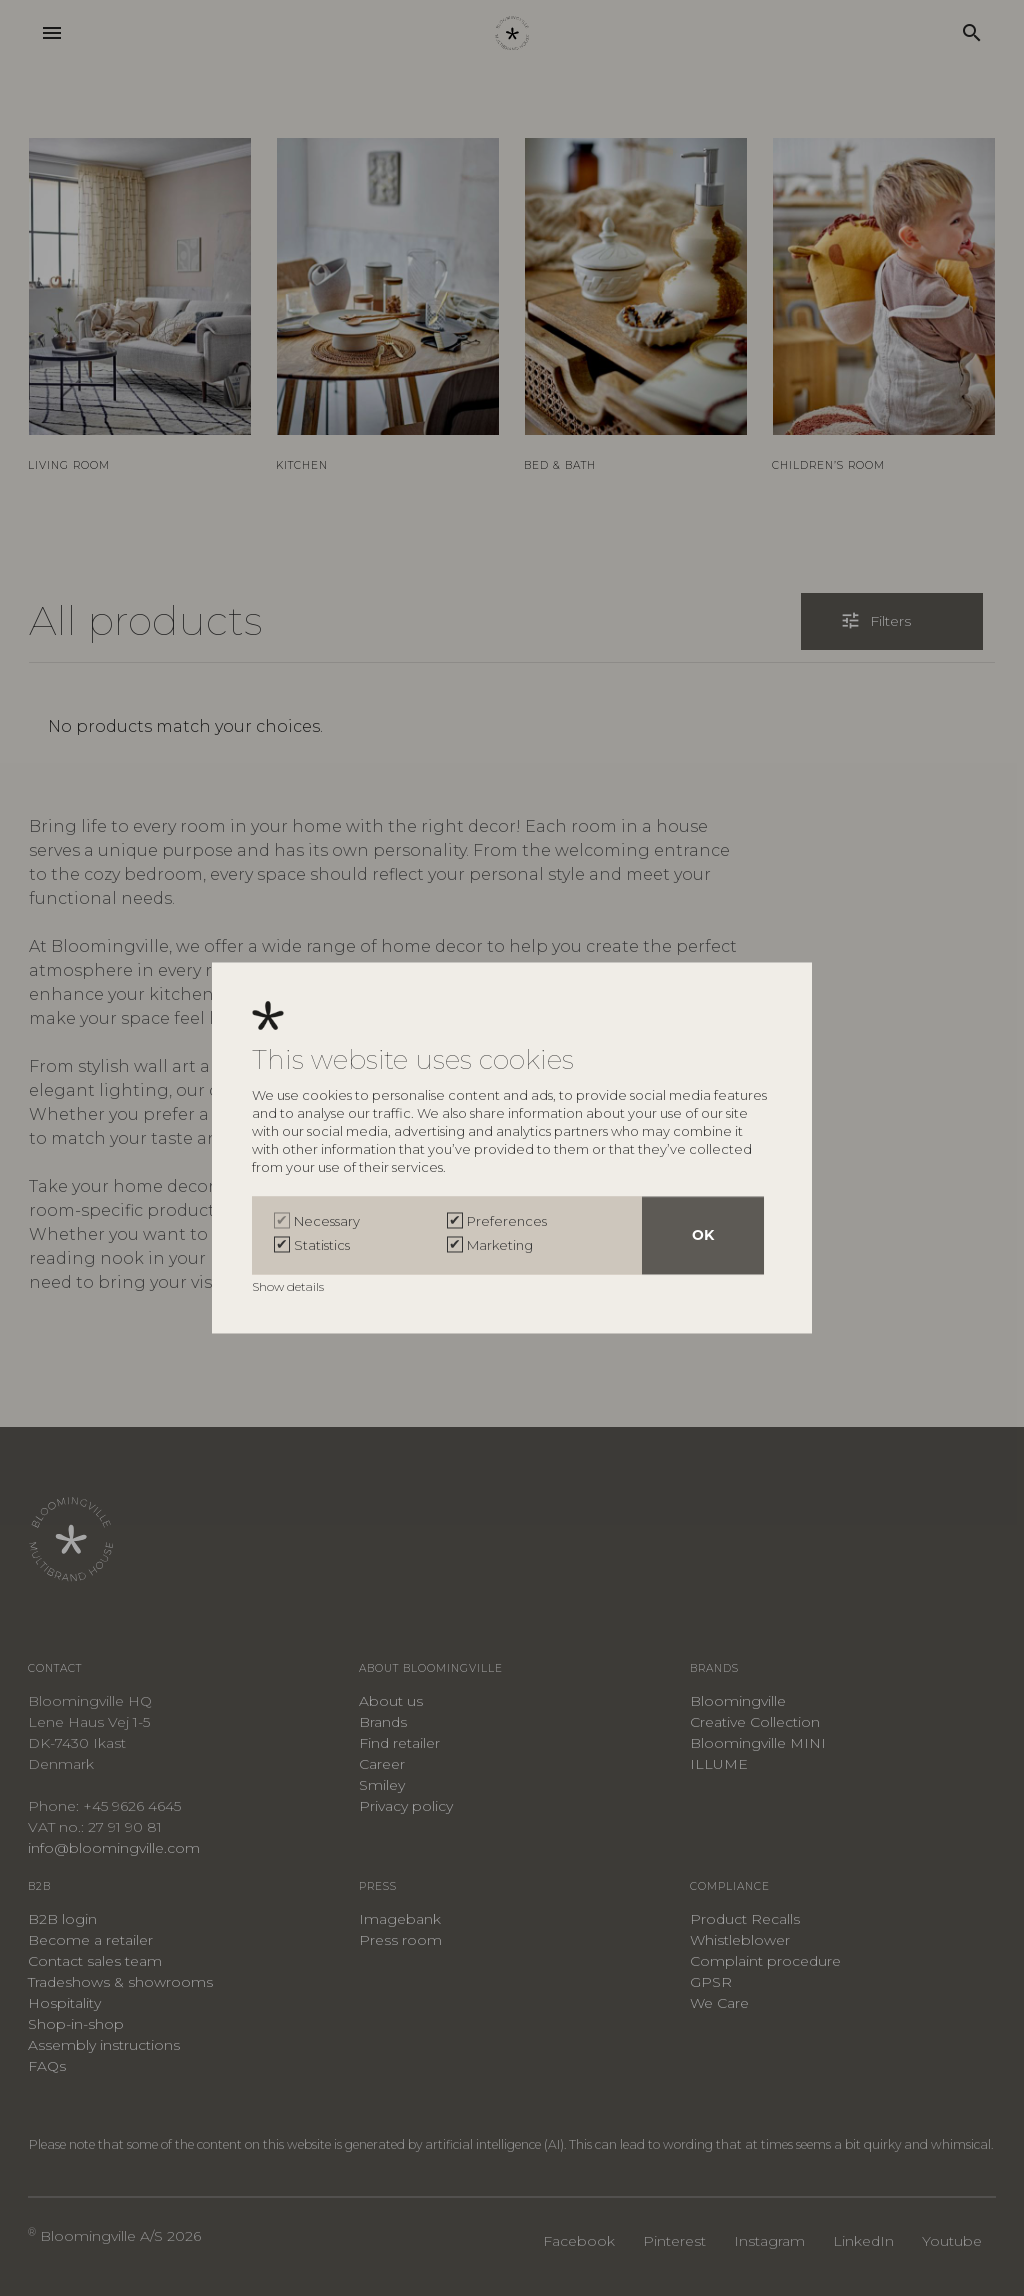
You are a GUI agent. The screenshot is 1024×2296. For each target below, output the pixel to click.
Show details (289, 1287)
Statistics (322, 1246)
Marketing (500, 1246)
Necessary (327, 1222)
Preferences (507, 1222)
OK (703, 1236)
